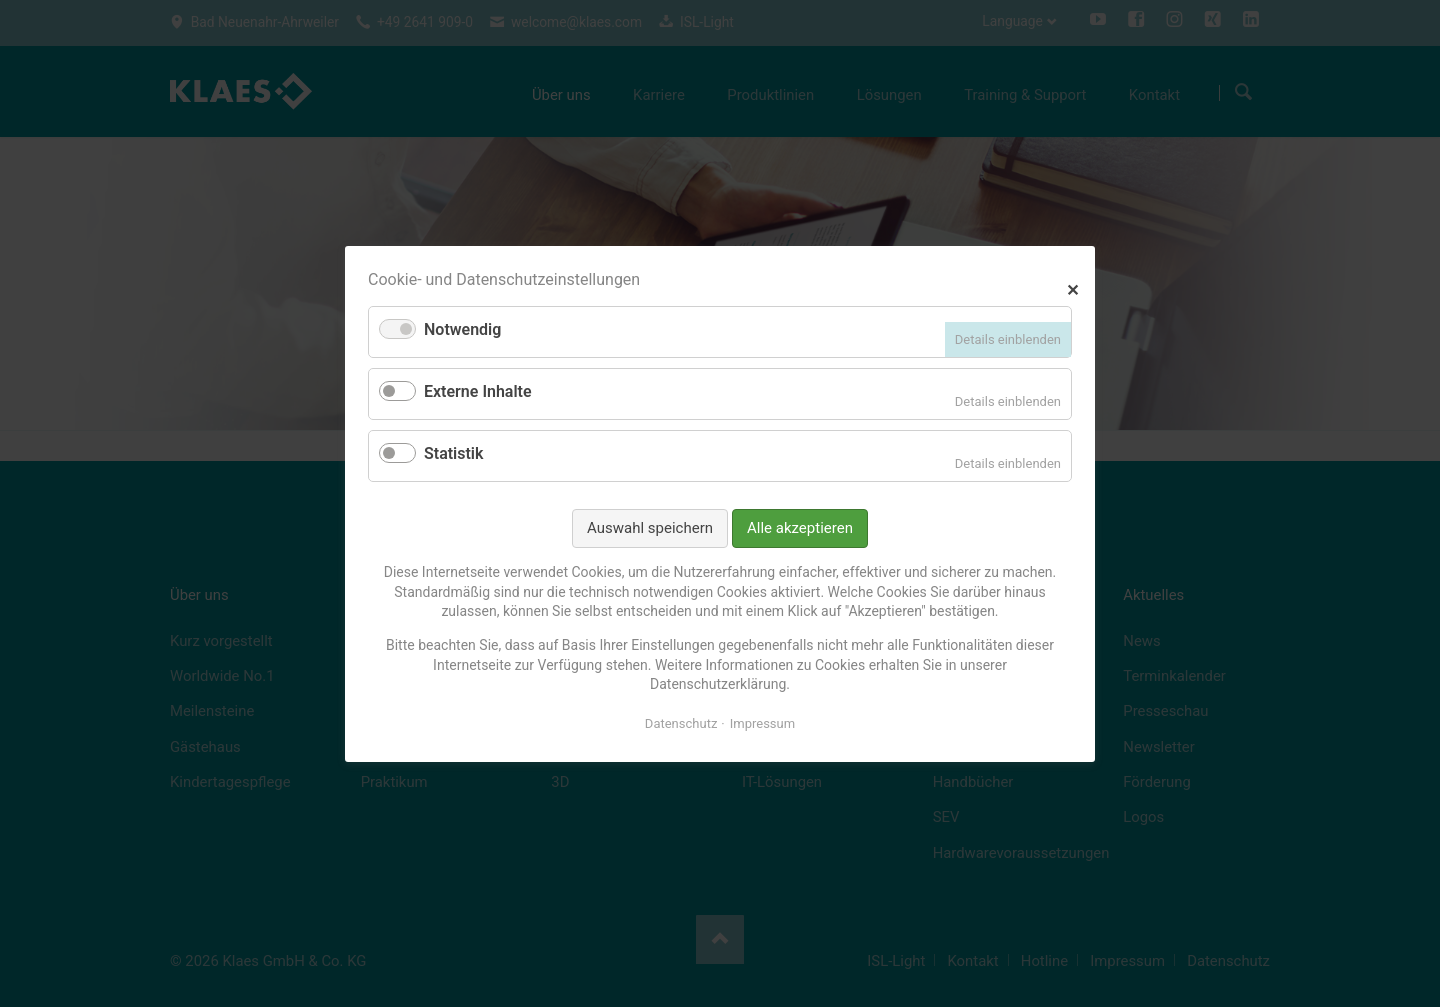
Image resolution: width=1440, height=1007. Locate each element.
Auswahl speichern (650, 527)
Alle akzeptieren (800, 527)
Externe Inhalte (478, 391)
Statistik (453, 453)
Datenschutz (681, 722)
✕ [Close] (1072, 287)
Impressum (762, 722)
